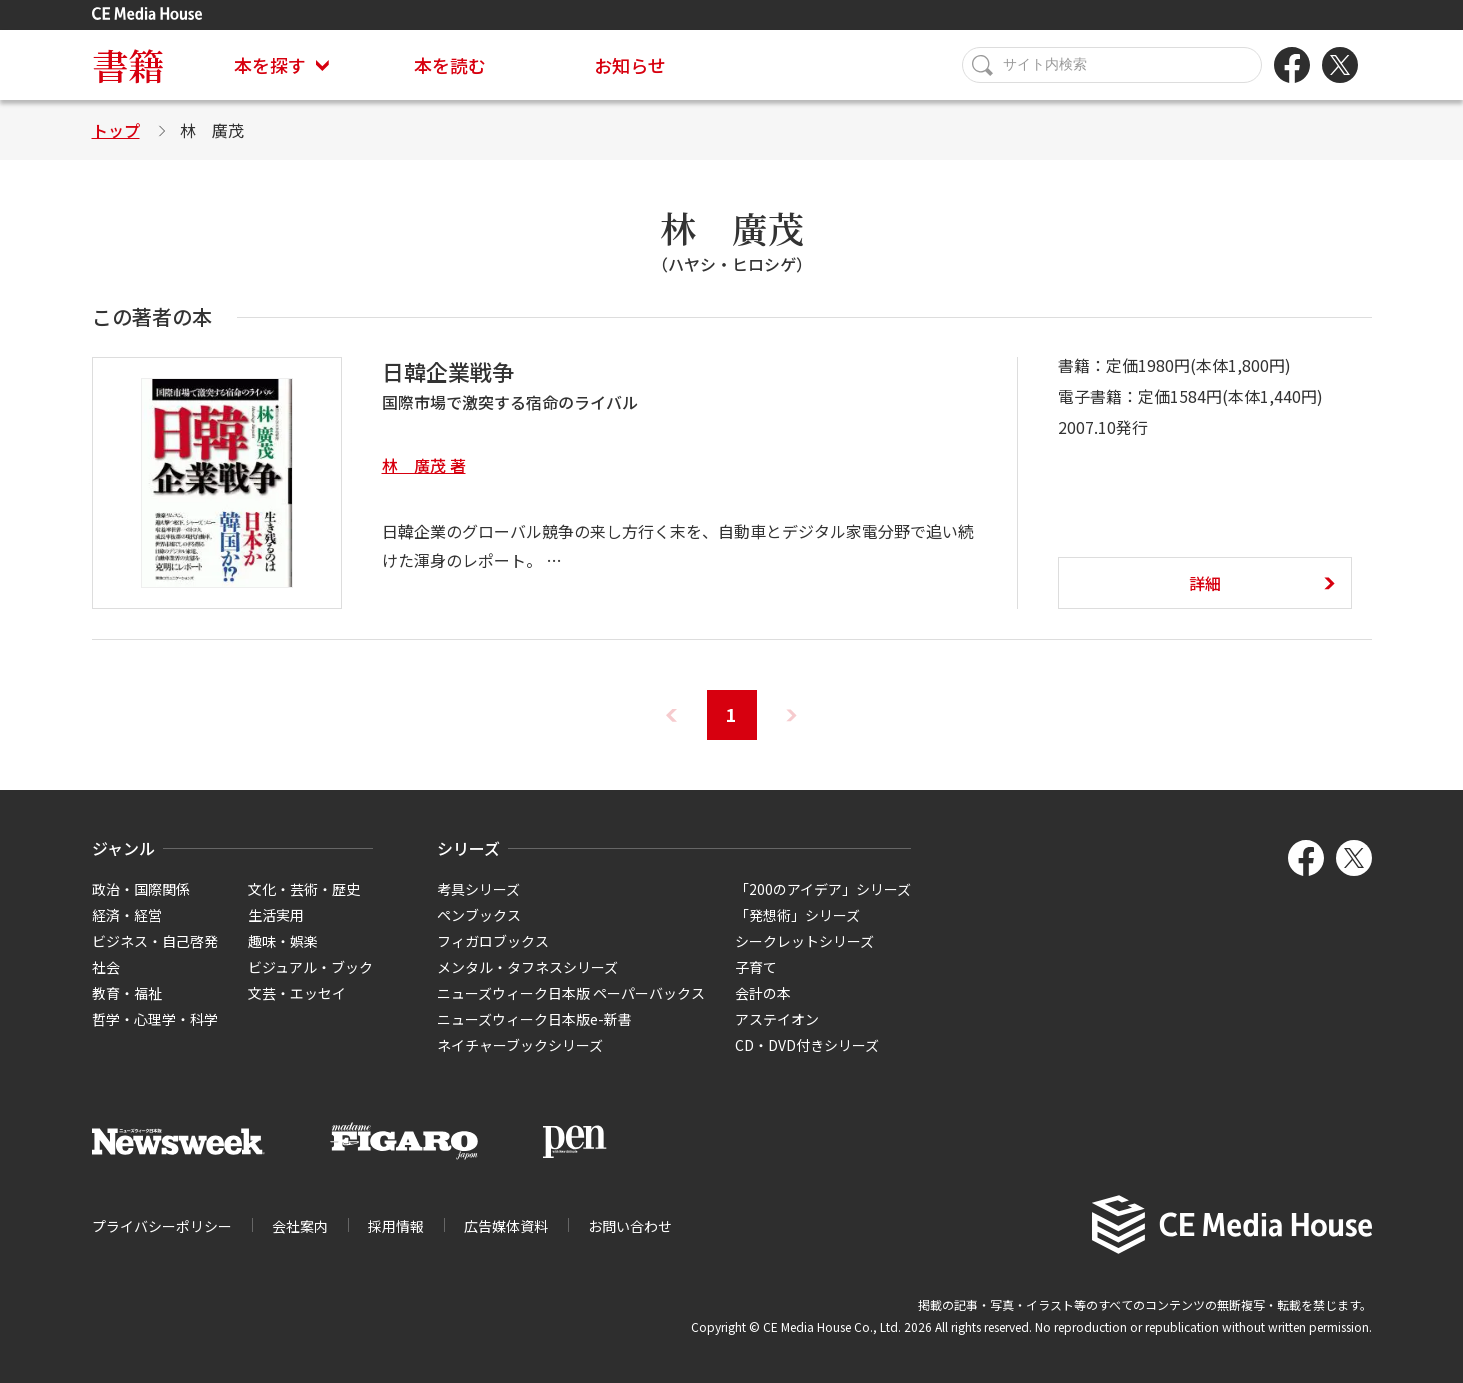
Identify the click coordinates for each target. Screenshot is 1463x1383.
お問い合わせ (630, 1226)
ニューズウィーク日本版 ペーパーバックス (571, 993)
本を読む (450, 65)
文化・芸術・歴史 (304, 889)
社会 (106, 967)
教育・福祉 (127, 993)
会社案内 (300, 1226)
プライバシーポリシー (162, 1226)
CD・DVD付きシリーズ (807, 1045)
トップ (116, 130)
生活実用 (276, 915)
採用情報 (396, 1226)
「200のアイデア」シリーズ (823, 889)
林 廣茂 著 (424, 465)
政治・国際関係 (141, 889)
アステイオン (777, 1019)
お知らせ (630, 65)
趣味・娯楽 (283, 941)
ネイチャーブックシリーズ (520, 1045)
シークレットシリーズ (804, 941)
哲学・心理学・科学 (155, 1019)
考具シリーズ (478, 889)
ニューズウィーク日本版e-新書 (534, 1019)
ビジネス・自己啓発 (155, 941)
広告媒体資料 (506, 1226)
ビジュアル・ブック (310, 967)
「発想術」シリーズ (797, 915)
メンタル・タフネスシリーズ (527, 967)
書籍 (128, 64)
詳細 (1205, 583)
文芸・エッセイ (297, 993)
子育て (756, 967)
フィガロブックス (493, 941)
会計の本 (763, 993)
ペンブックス (479, 915)
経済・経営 (127, 915)
